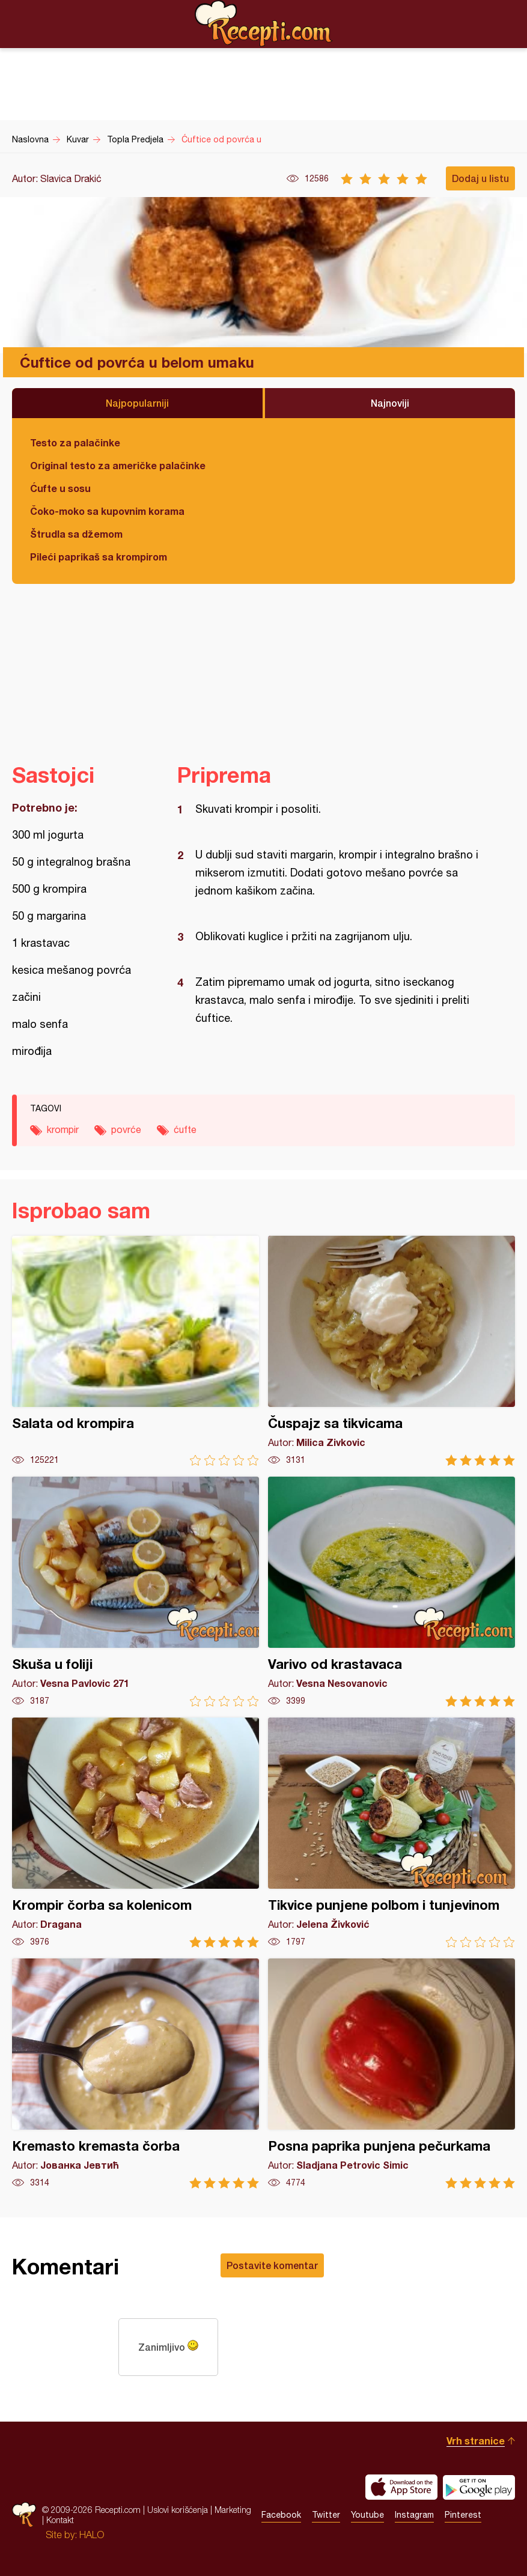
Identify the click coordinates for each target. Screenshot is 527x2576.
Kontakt (60, 2520)
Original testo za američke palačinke (118, 465)
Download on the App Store (401, 2487)
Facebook (281, 2515)
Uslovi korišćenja (177, 2510)
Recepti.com (264, 23)
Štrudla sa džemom (76, 533)
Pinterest (463, 2515)
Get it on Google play (479, 2487)
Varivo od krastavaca (391, 1592)
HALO (91, 2534)
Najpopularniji (137, 403)
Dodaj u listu (480, 178)
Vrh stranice (475, 2440)
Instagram (414, 2515)
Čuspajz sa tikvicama (391, 1351)
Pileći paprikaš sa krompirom (98, 556)
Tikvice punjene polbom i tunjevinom (391, 1833)
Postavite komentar (272, 2265)
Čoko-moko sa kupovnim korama (107, 511)
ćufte (185, 1129)
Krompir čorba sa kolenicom (135, 1833)
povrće (126, 1129)
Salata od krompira (135, 1351)
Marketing (233, 2510)
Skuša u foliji (135, 1592)
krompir (63, 1129)
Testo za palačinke (75, 442)
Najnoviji (390, 403)
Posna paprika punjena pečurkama (391, 2073)
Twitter (326, 2515)
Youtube (367, 2515)
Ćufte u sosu (60, 488)
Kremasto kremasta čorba (135, 2073)
